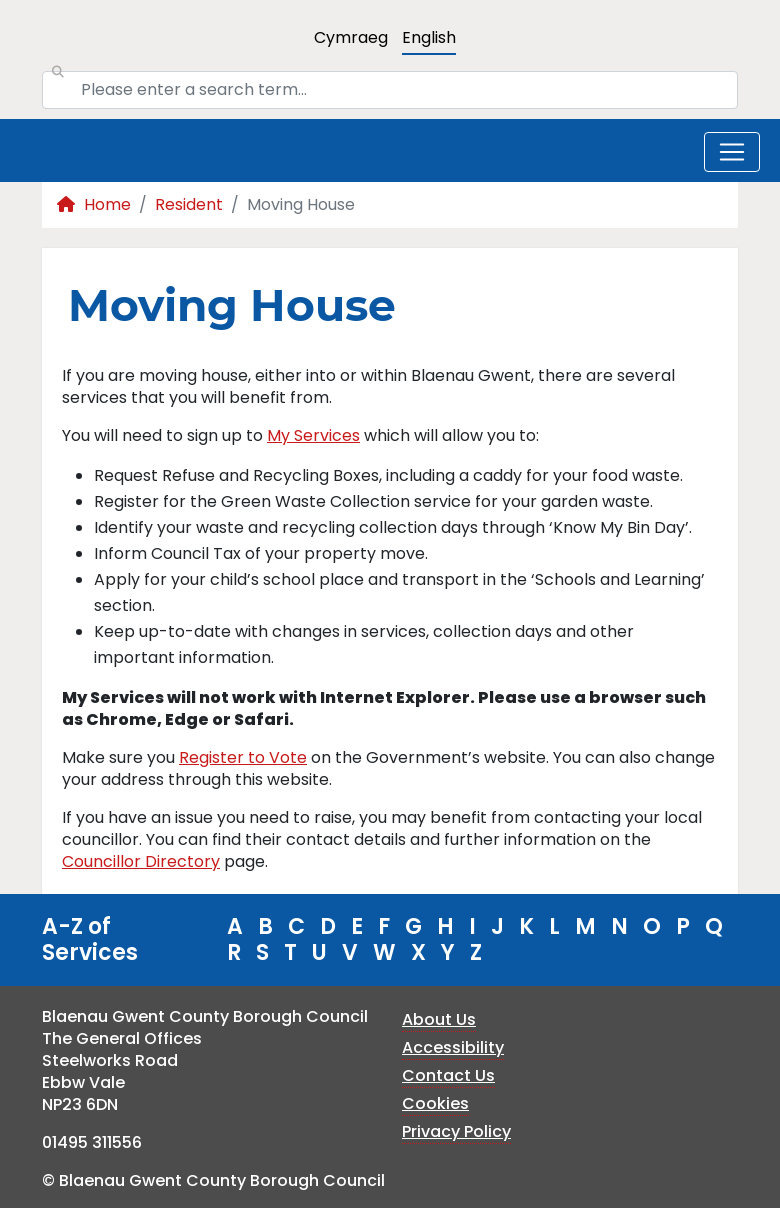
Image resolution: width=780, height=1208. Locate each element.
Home (94, 204)
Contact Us (448, 1075)
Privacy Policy (456, 1131)
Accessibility (453, 1047)
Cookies (435, 1103)
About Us (439, 1019)
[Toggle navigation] (732, 152)
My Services (313, 435)
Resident (189, 204)
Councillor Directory (141, 861)
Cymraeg (351, 37)
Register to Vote (243, 757)
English (429, 37)
